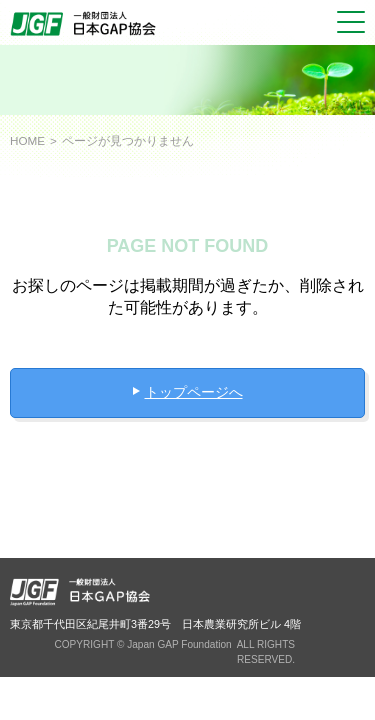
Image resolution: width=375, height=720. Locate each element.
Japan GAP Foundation (179, 644)
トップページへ (194, 392)
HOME (27, 140)
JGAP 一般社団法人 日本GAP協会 (85, 24)
